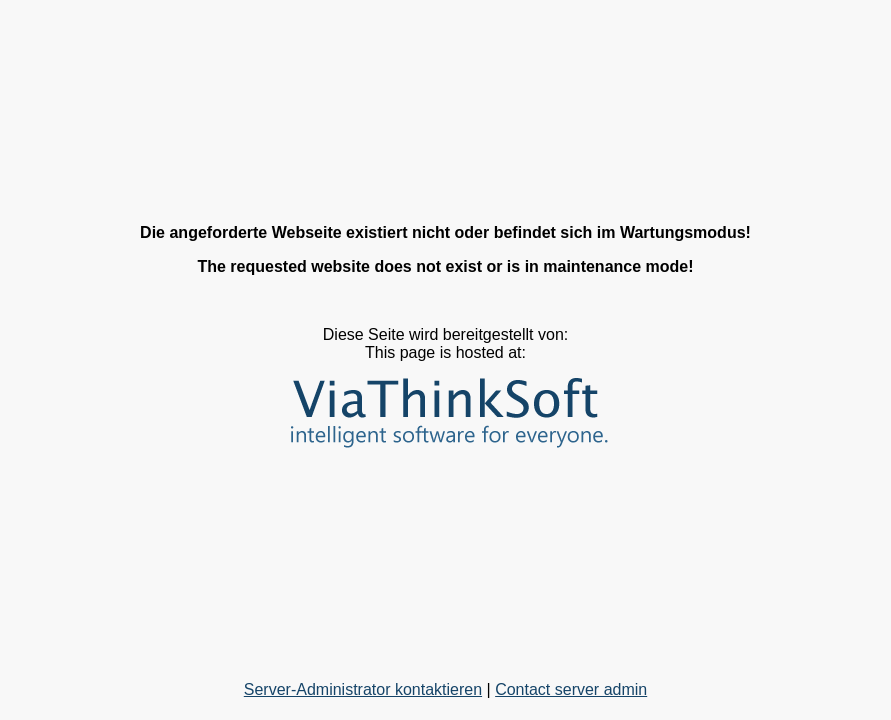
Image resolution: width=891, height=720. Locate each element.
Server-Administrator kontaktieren (363, 689)
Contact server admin (571, 689)
